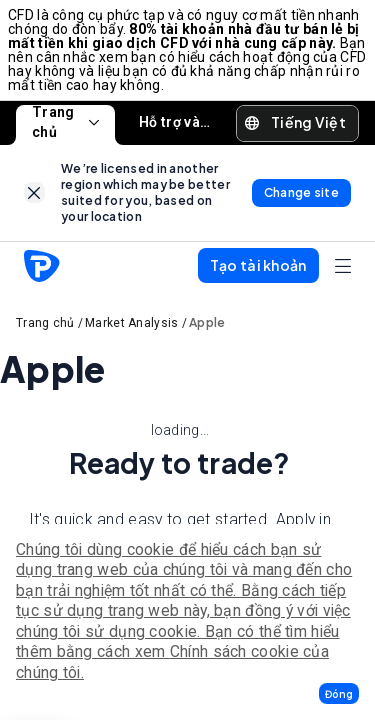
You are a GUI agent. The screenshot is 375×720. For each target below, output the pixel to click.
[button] (339, 693)
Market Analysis (132, 323)
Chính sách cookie (234, 651)
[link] (34, 192)
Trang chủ (65, 122)
